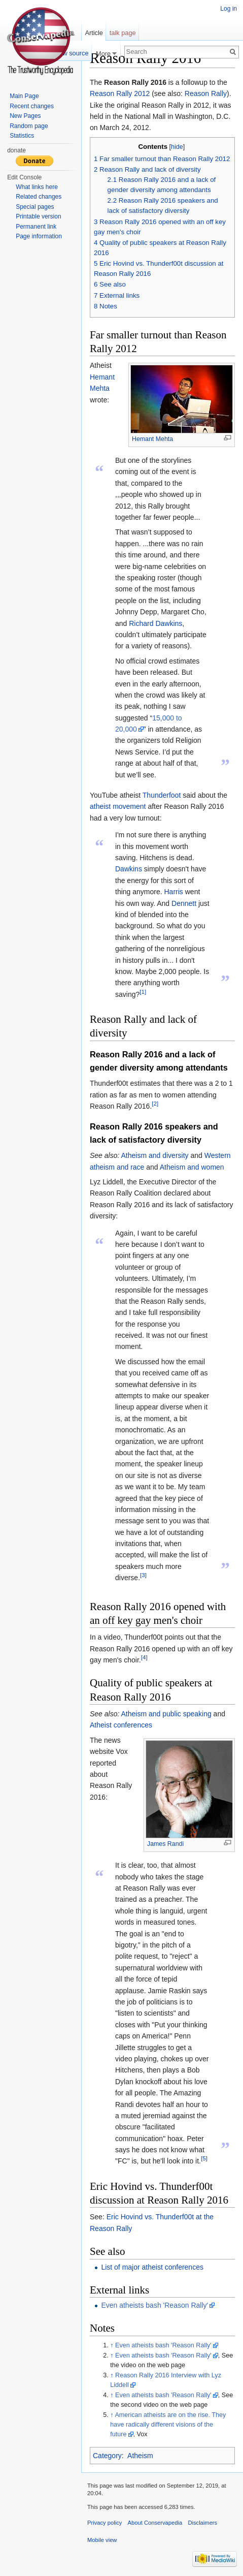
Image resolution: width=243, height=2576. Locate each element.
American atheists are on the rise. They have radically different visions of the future (168, 2424)
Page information (39, 236)
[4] (144, 1657)
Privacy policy (104, 2523)
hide (177, 146)
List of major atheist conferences (152, 2267)
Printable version (38, 216)
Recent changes (32, 106)
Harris (173, 892)
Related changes (38, 196)
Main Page (24, 96)
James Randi (165, 1843)
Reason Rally (206, 93)
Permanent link (36, 226)
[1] (143, 991)
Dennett (183, 903)
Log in (228, 8)
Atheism (140, 2456)
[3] (143, 1575)
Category (107, 2456)
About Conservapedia (155, 2523)
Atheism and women (192, 1167)
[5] (204, 2158)
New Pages (25, 115)
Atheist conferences (121, 1725)
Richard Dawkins (155, 623)
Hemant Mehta (152, 439)
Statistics (22, 135)
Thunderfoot (162, 795)
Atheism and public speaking (166, 1714)
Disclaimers (202, 2523)
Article (94, 33)
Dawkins (128, 869)
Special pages (35, 206)
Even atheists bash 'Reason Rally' (154, 2305)
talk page (123, 33)
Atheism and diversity (155, 1155)
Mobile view (102, 2540)
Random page (29, 126)
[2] (155, 1104)
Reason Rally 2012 (120, 93)
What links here (37, 187)
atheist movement (118, 806)
